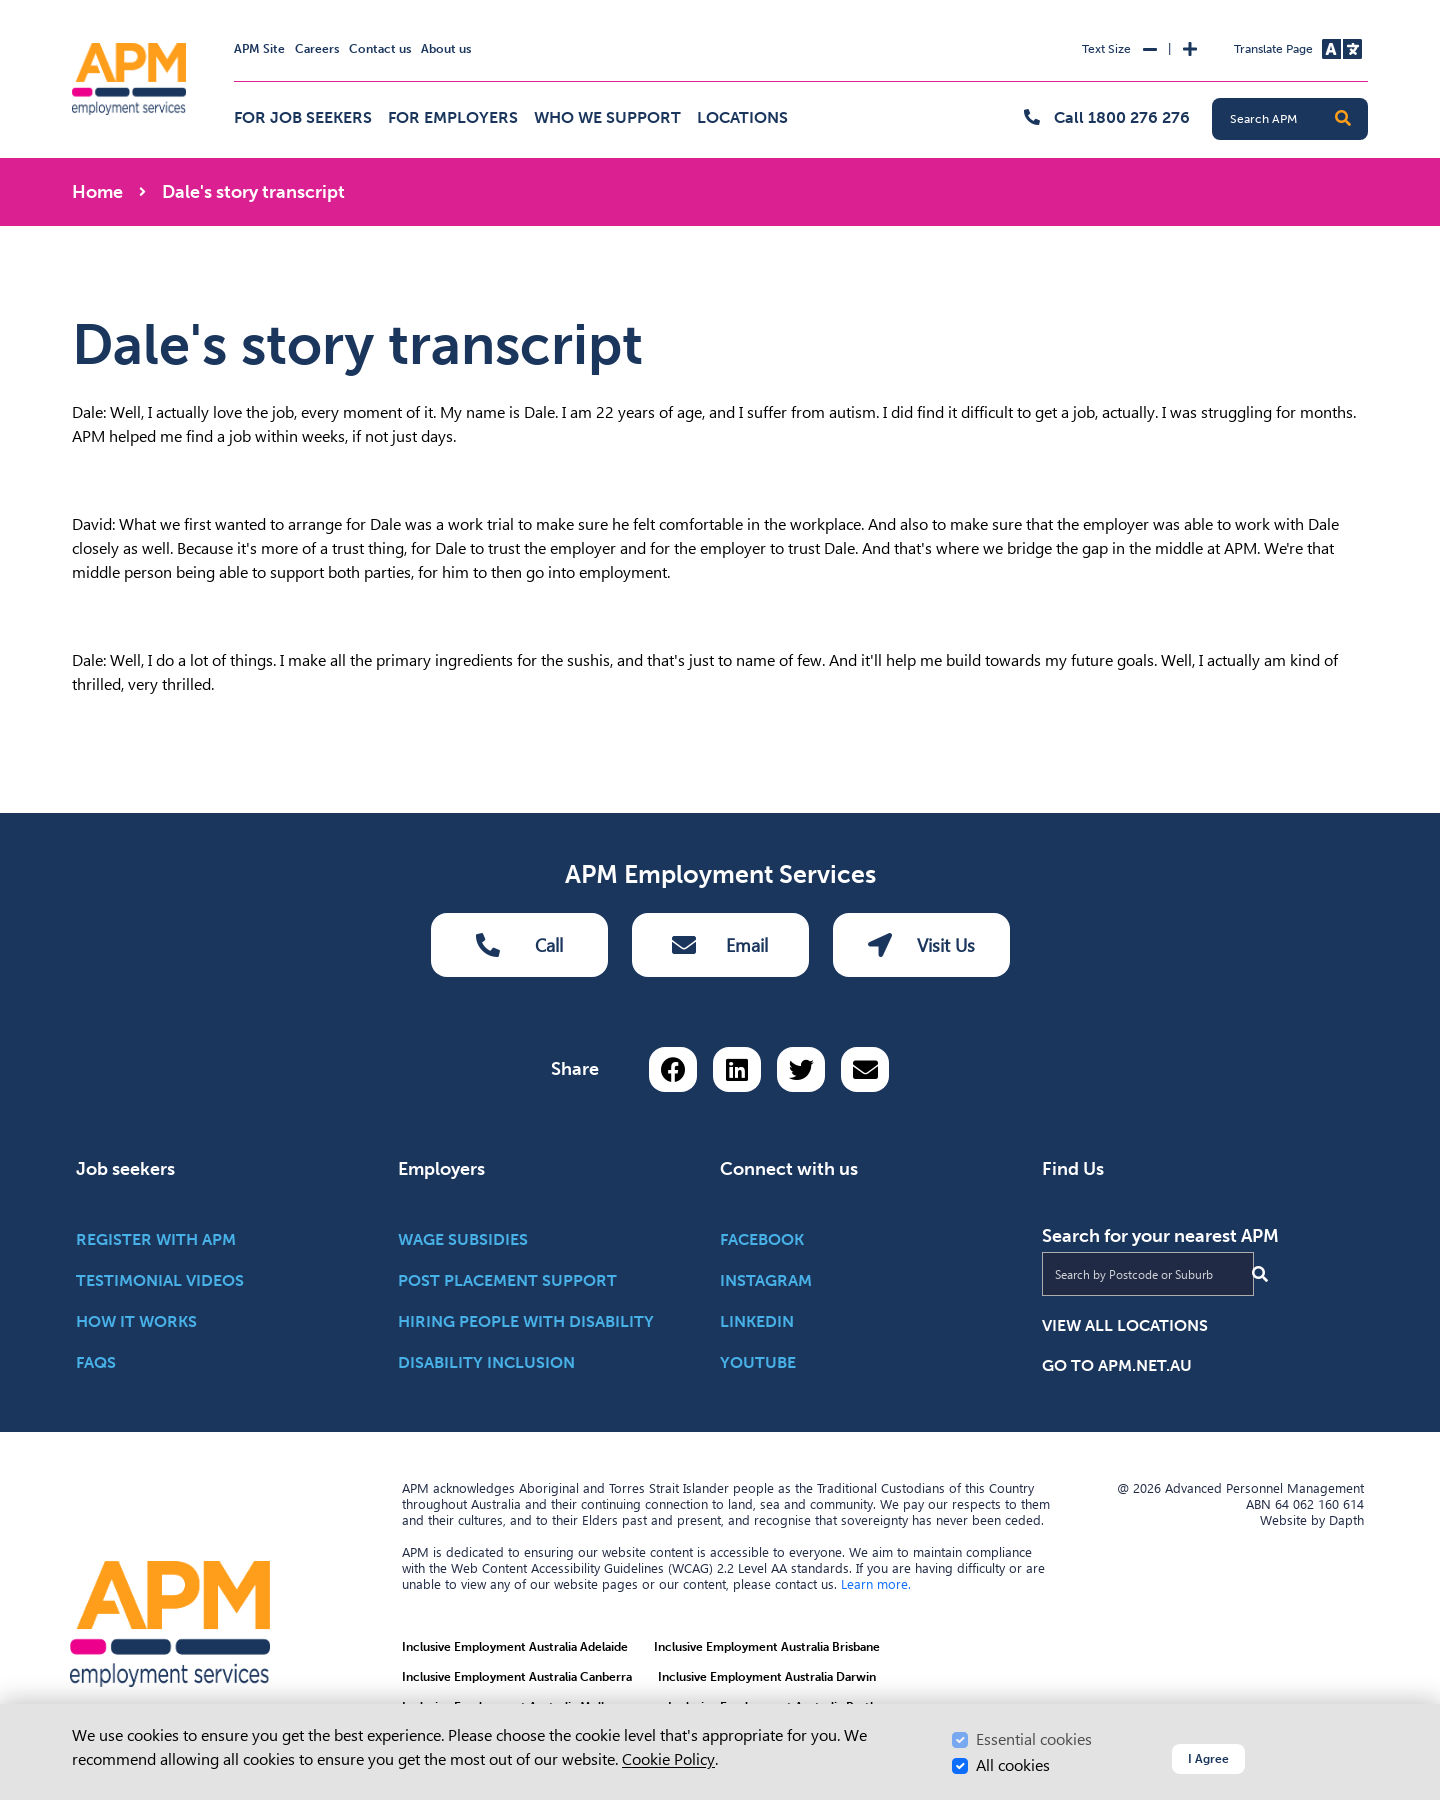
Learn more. (876, 1584)
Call (519, 945)
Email (720, 945)
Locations (742, 117)
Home (97, 192)
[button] (1343, 119)
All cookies (1013, 1765)
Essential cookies (1034, 1739)
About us (446, 49)
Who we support (607, 117)
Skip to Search (68, 8)
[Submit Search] (1260, 1274)
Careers (317, 49)
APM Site (259, 49)
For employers (453, 117)
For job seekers (303, 117)
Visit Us (921, 945)
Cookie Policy (668, 1759)
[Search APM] (1298, 119)
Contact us (380, 49)
